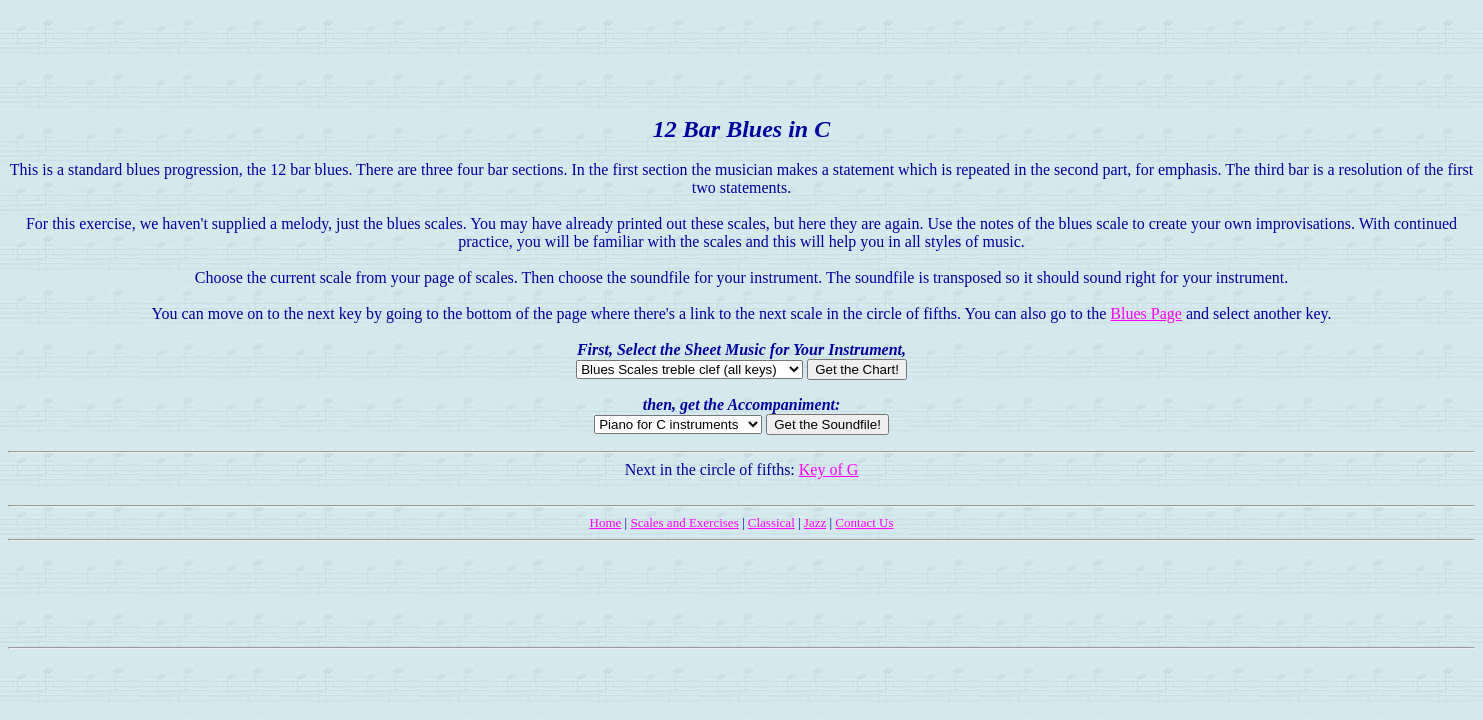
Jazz (815, 522)
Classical (771, 522)
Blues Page (1146, 313)
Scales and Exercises (684, 522)
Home (606, 522)
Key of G (829, 469)
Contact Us (864, 522)
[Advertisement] (742, 53)
